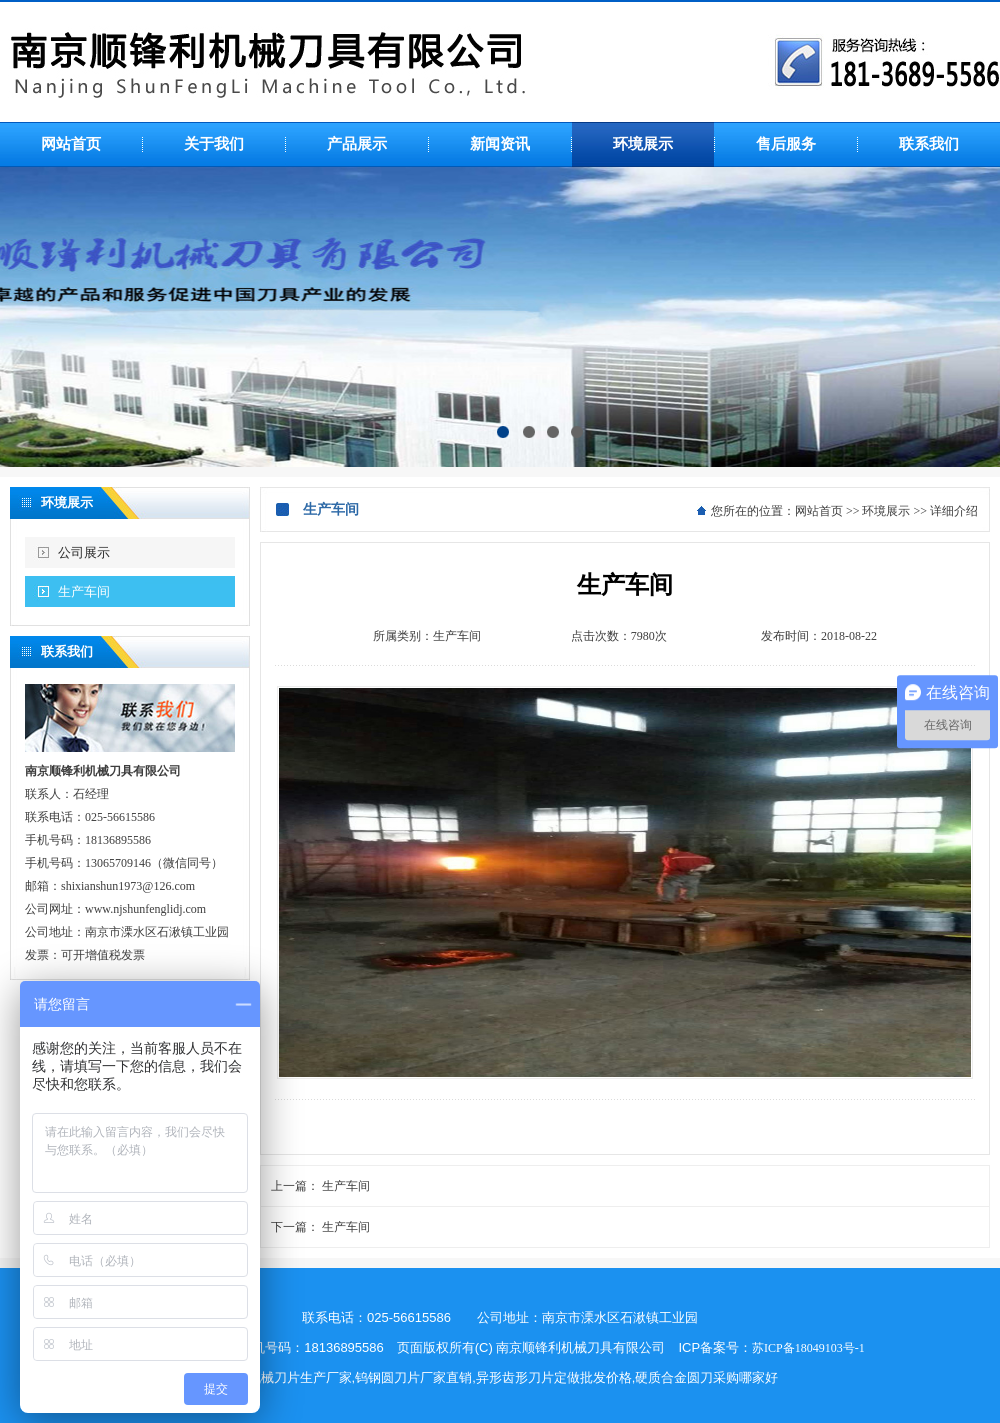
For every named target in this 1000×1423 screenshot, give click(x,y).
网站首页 (819, 511)
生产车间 (84, 591)
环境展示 (886, 511)
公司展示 (84, 552)
